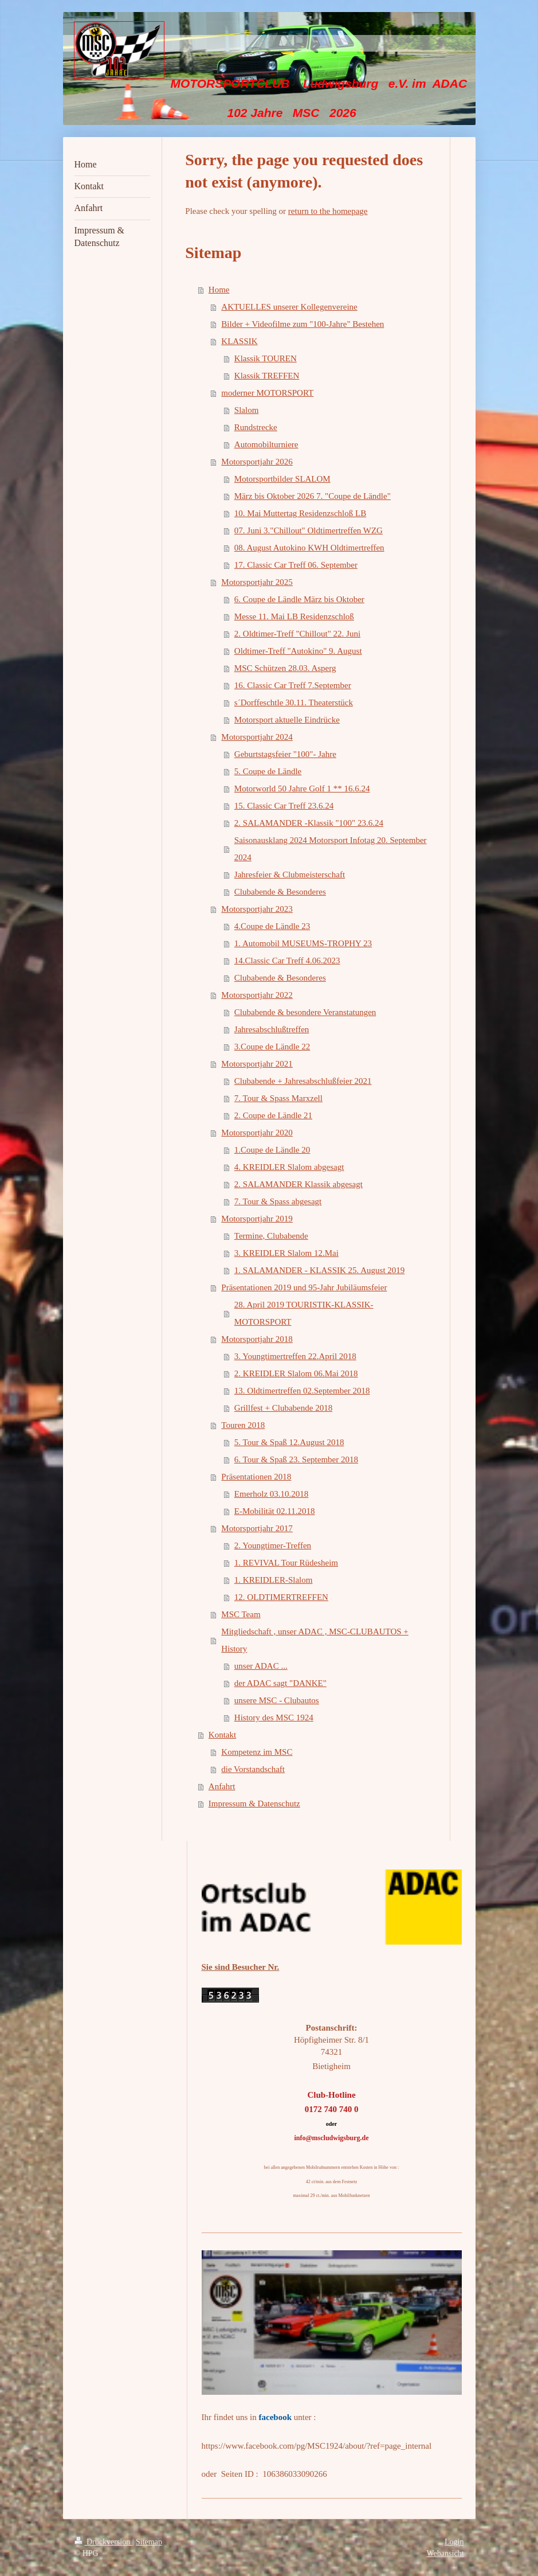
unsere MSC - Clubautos (276, 1700)
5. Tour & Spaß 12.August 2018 (289, 1442)
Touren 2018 (243, 1425)
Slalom (246, 410)
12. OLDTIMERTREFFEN (281, 1597)
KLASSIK (239, 341)
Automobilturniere (266, 444)
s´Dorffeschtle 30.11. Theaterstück (293, 702)
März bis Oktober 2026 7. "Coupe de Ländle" (312, 496)
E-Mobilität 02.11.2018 (274, 1511)
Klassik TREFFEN (267, 375)
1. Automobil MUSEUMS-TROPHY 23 (303, 943)
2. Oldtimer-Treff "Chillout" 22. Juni (297, 633)
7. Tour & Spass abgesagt (277, 1201)
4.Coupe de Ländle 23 (272, 926)
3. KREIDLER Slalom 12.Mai (286, 1253)
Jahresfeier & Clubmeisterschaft (289, 874)
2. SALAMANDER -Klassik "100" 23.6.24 (308, 823)
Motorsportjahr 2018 (257, 1339)
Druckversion (103, 2542)
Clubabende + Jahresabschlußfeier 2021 (303, 1081)
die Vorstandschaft (253, 1769)
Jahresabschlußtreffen (271, 1029)
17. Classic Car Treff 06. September (296, 564)
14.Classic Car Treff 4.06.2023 (287, 960)
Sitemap (149, 2542)
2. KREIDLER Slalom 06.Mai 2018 (296, 1373)
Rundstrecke (255, 427)
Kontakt (222, 1734)
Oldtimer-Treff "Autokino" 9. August (298, 650)
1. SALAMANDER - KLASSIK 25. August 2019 (319, 1270)
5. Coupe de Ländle (267, 771)
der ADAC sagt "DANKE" (280, 1683)
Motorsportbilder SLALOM (282, 478)
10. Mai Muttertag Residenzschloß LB (300, 513)
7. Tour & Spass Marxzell (278, 1098)
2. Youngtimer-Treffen (272, 1545)
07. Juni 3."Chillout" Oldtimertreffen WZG (308, 530)
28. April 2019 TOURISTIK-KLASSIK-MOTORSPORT (304, 1313)
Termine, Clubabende (271, 1235)
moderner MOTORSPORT (267, 392)
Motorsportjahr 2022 (257, 995)
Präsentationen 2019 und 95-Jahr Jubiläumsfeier (304, 1287)
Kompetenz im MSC (256, 1752)
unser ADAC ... (261, 1666)
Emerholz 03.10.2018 (271, 1493)
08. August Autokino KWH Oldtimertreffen (309, 547)
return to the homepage (328, 211)
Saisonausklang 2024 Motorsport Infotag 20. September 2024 (330, 849)
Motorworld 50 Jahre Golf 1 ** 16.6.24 (302, 788)
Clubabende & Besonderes (280, 891)
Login (454, 2542)
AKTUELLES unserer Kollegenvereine (289, 306)
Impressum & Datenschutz (254, 1803)
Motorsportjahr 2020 (257, 1132)
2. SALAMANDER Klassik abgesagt (298, 1184)
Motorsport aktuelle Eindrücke (287, 719)
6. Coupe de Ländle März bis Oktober (299, 599)
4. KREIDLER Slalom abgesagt (289, 1167)
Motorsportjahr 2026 (257, 461)
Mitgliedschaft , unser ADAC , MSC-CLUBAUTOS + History (315, 1640)
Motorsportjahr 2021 (257, 1063)
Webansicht (445, 2553)
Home (219, 289)
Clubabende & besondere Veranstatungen (305, 1012)
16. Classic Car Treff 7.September (292, 685)
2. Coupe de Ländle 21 (273, 1115)
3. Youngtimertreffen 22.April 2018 (295, 1356)
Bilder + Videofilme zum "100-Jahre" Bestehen (302, 324)
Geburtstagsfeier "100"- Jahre (285, 754)
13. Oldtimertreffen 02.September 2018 (302, 1390)
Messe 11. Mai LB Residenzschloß (294, 616)
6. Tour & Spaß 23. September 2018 (296, 1459)
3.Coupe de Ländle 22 (272, 1046)
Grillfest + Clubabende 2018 (283, 1407)
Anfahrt (222, 1786)
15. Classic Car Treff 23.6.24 (283, 805)
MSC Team (240, 1614)
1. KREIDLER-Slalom (273, 1579)
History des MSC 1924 (273, 1717)
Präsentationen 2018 (256, 1476)
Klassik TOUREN (265, 358)
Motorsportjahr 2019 (257, 1218)
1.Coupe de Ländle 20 (272, 1149)
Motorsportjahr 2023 (257, 909)
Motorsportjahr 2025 (257, 582)
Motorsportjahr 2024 (257, 736)
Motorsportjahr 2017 (257, 1528)
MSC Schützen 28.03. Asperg (285, 668)
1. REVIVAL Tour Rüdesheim (286, 1562)
